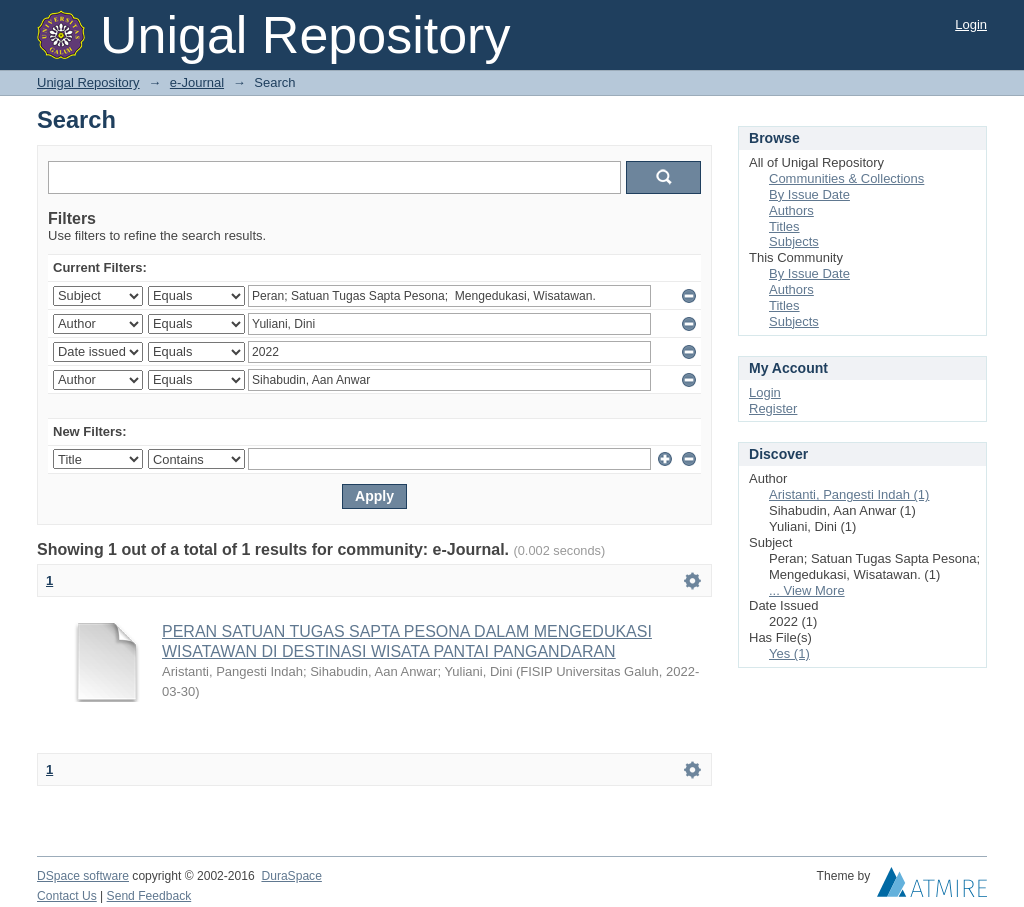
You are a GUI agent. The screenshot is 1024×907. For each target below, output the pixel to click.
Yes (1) (789, 653)
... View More (807, 590)
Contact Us (67, 896)
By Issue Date (809, 194)
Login (971, 24)
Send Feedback (149, 896)
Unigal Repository (88, 82)
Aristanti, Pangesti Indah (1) (849, 494)
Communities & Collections (846, 178)
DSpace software (83, 876)
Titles (784, 226)
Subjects (794, 241)
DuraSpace (291, 876)
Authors (791, 210)
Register (773, 408)
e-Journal (197, 82)
